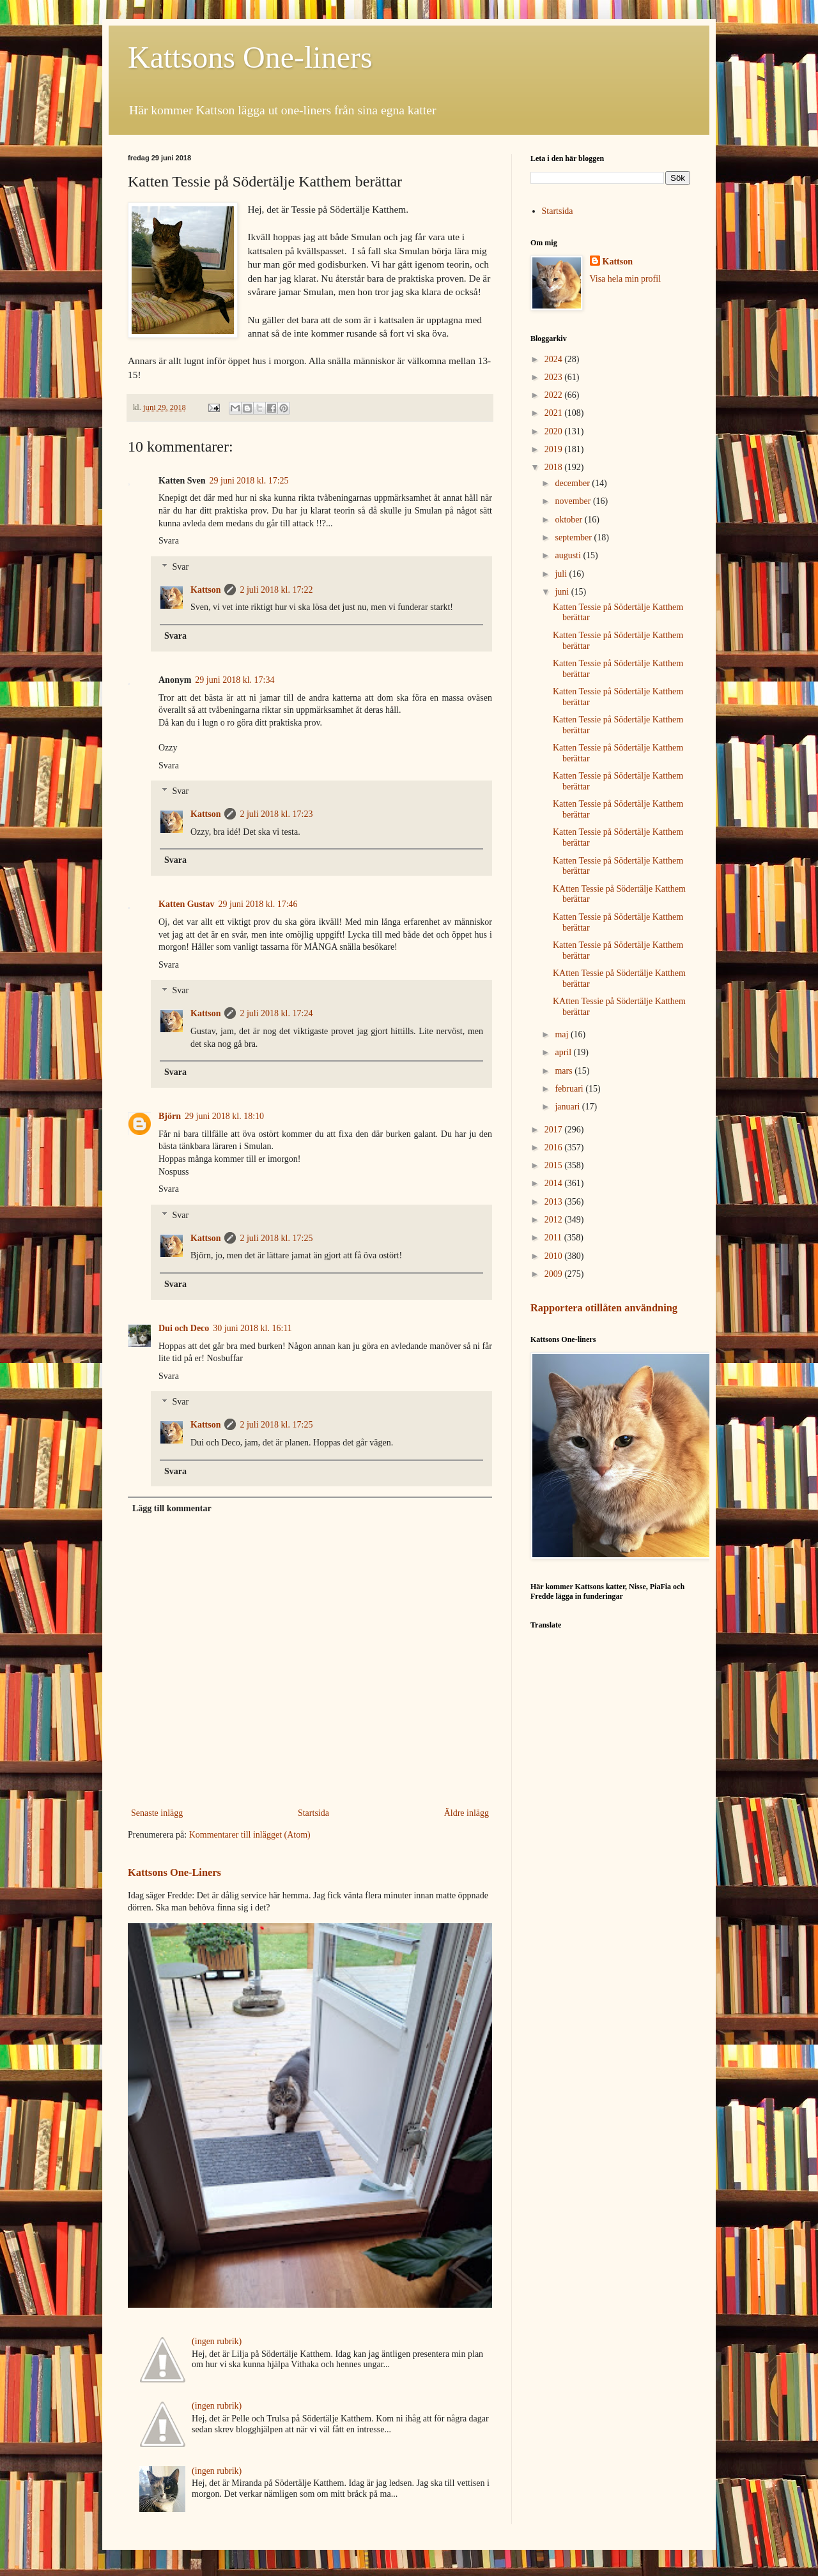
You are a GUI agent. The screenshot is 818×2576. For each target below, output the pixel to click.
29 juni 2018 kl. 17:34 (234, 680)
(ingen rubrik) (217, 2341)
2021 (554, 413)
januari (568, 1106)
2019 (554, 449)
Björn (169, 1116)
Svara (168, 540)
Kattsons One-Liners (174, 1872)
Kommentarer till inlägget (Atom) (250, 1835)
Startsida (313, 1813)
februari (570, 1089)
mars (565, 1071)
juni (563, 592)
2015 (554, 1165)
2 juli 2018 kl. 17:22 (276, 590)
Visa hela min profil (625, 279)
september (574, 537)
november (573, 501)
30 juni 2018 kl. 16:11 (252, 1328)
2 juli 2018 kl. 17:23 (276, 814)
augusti (569, 555)
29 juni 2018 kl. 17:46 (258, 904)
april (564, 1052)
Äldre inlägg (466, 1813)
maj (563, 1034)
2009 (554, 1274)
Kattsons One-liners (250, 57)
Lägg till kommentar (172, 1508)
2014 (554, 1183)
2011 (554, 1237)
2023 (554, 377)
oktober (569, 519)
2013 (554, 1202)
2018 (554, 467)
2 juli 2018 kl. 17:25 (276, 1238)
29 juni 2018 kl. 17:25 (249, 480)
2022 (554, 395)
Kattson (205, 590)
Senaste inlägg (157, 1813)
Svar (180, 567)
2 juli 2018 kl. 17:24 (276, 1013)
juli (562, 574)
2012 (554, 1219)
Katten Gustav (186, 904)
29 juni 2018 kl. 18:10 (224, 1116)
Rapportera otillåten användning (603, 1308)
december (573, 483)
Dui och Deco (183, 1328)
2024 (554, 359)
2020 (554, 431)
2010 (554, 1256)
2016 (554, 1147)
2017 (554, 1129)
